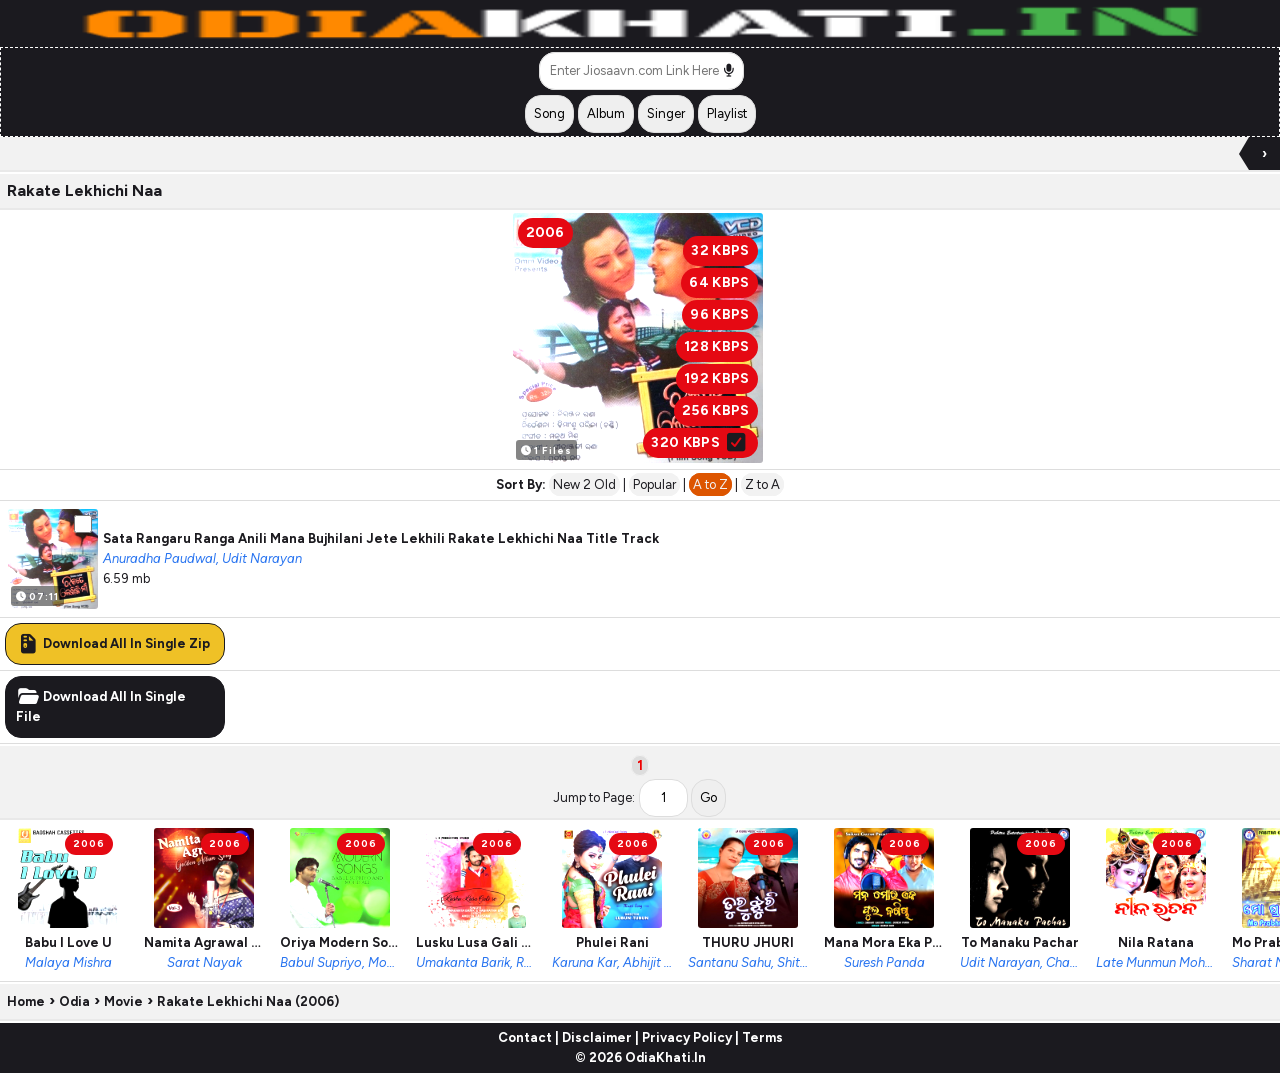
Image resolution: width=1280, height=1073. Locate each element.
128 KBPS (717, 346)
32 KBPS (720, 250)
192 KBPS (717, 378)
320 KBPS (700, 442)
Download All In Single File (101, 706)
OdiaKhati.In (665, 1057)
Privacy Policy (687, 1037)
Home (26, 1001)
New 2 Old (584, 484)
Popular (654, 484)
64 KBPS (719, 282)
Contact (525, 1037)
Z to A (762, 484)
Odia (74, 1001)
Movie (123, 1001)
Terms (762, 1037)
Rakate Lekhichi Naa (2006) (248, 1001)
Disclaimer (597, 1037)
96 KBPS (719, 314)
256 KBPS (716, 410)
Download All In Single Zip (113, 643)
